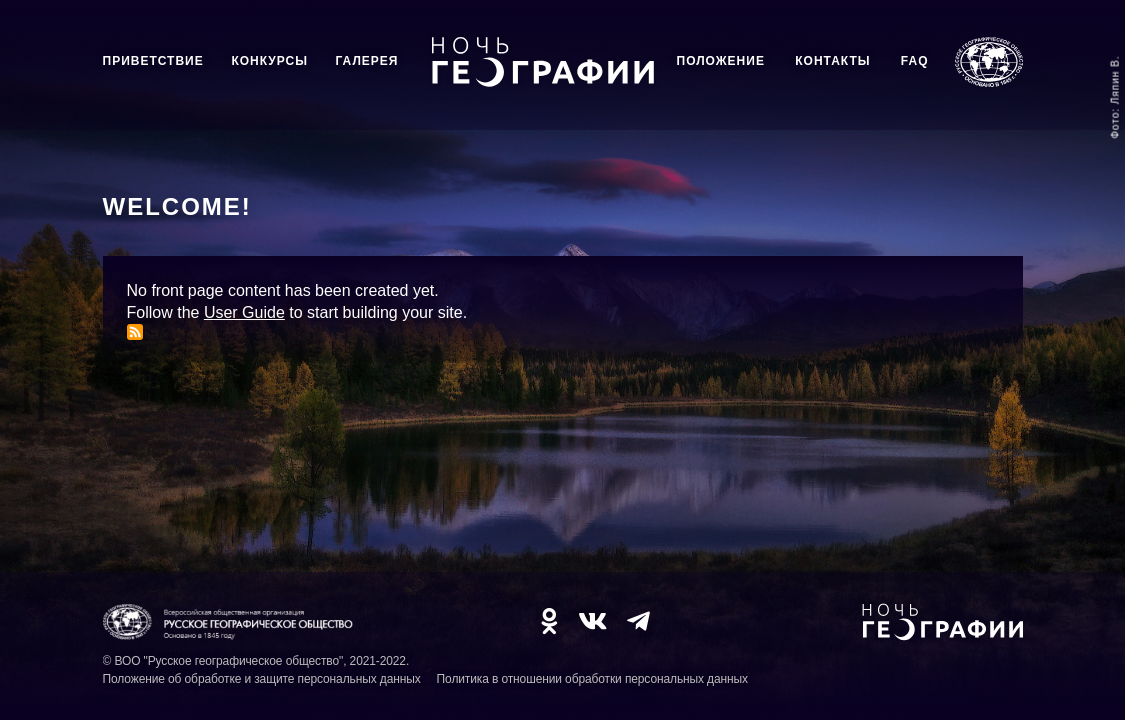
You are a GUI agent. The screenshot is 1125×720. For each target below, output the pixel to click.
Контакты (832, 61)
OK (549, 621)
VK (592, 621)
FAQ (915, 61)
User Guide (244, 312)
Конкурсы (269, 61)
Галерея (367, 61)
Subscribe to (135, 332)
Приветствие (153, 61)
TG (638, 621)
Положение (721, 61)
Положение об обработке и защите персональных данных (262, 679)
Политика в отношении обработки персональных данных (592, 679)
